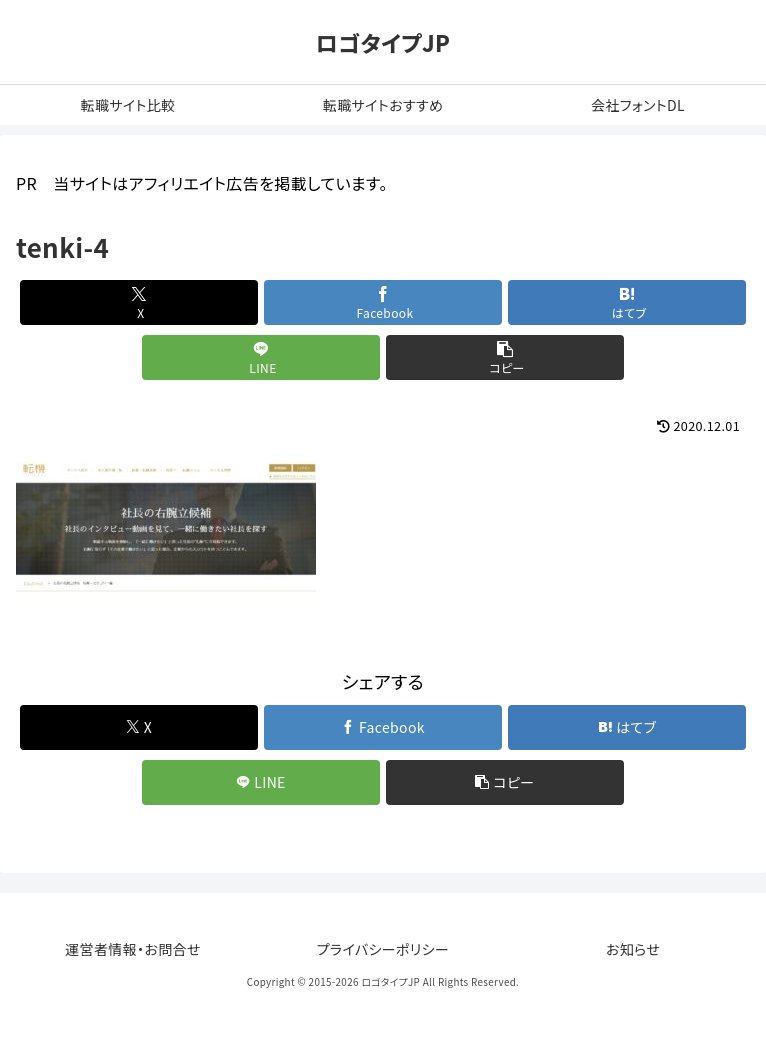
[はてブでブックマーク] (627, 302)
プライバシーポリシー (383, 949)
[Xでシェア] (139, 302)
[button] (505, 357)
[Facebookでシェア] (383, 302)
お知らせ (633, 949)
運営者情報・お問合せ (133, 949)
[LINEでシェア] (261, 357)
